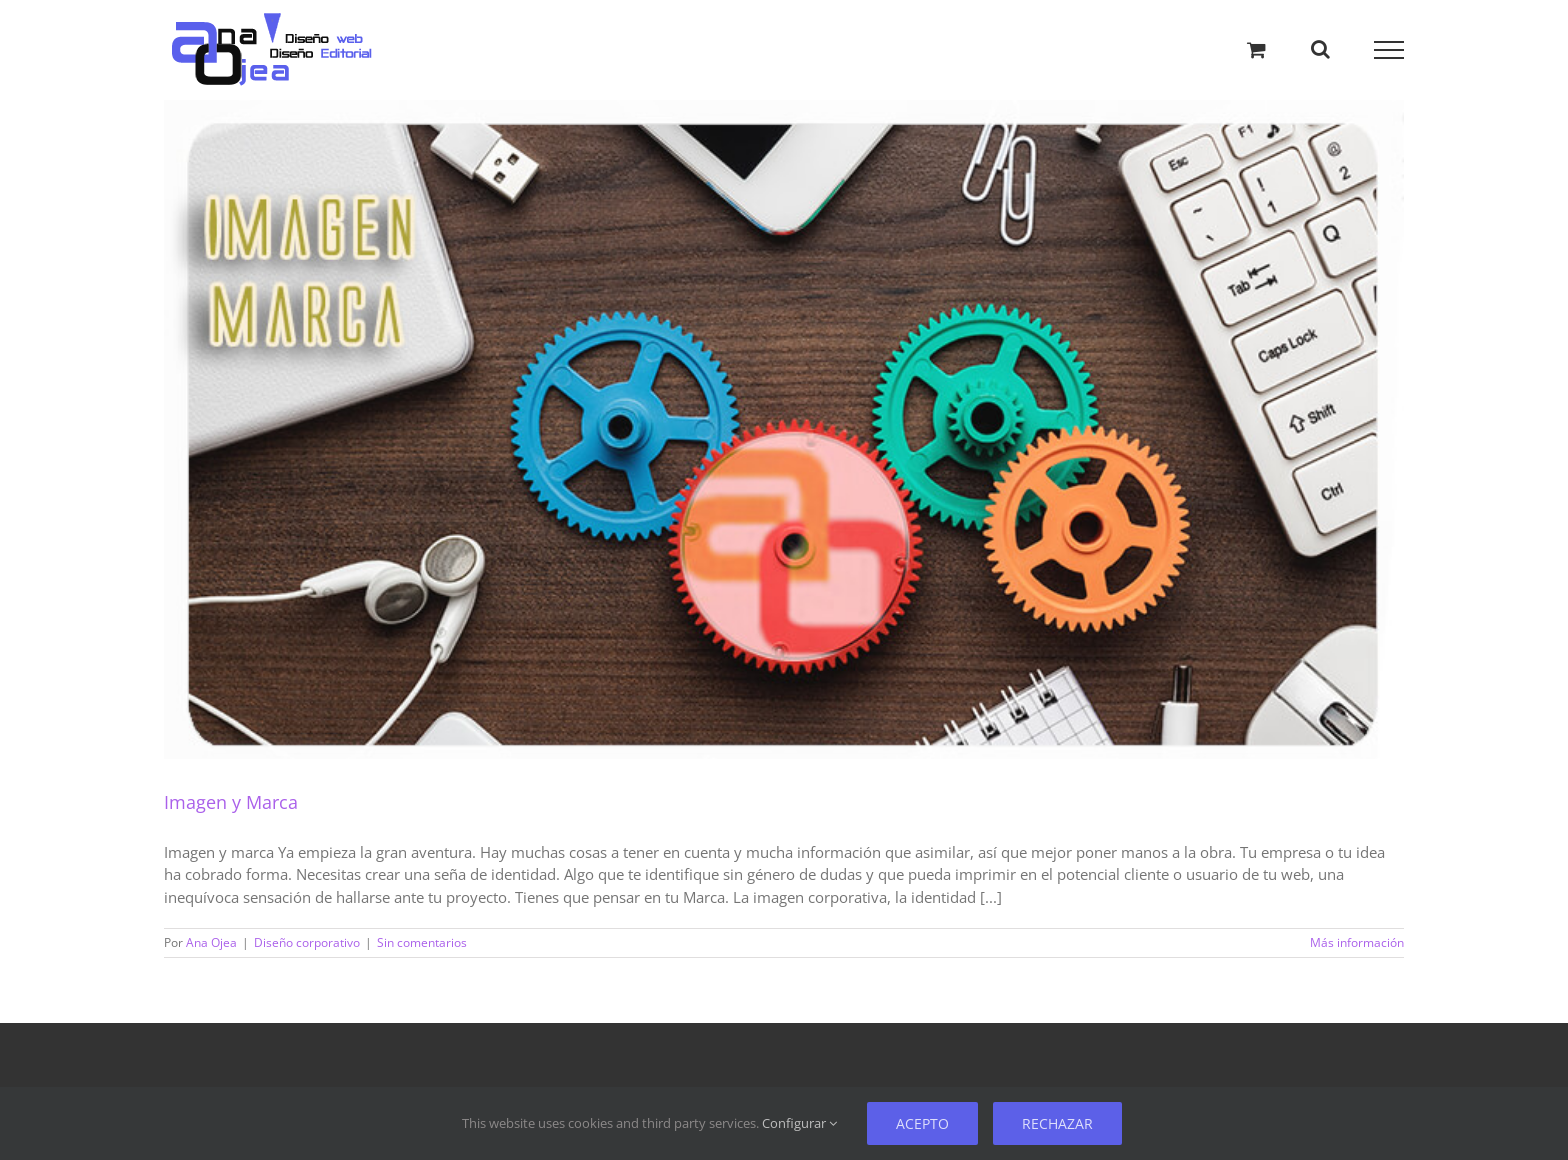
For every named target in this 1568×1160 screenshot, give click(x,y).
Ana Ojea (211, 942)
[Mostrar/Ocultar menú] (1389, 50)
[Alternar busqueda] (1320, 49)
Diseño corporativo (307, 942)
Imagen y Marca (231, 802)
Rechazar (1057, 1123)
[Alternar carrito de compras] (1256, 49)
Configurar (799, 1123)
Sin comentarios (422, 942)
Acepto (922, 1123)
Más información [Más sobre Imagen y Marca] (1357, 942)
